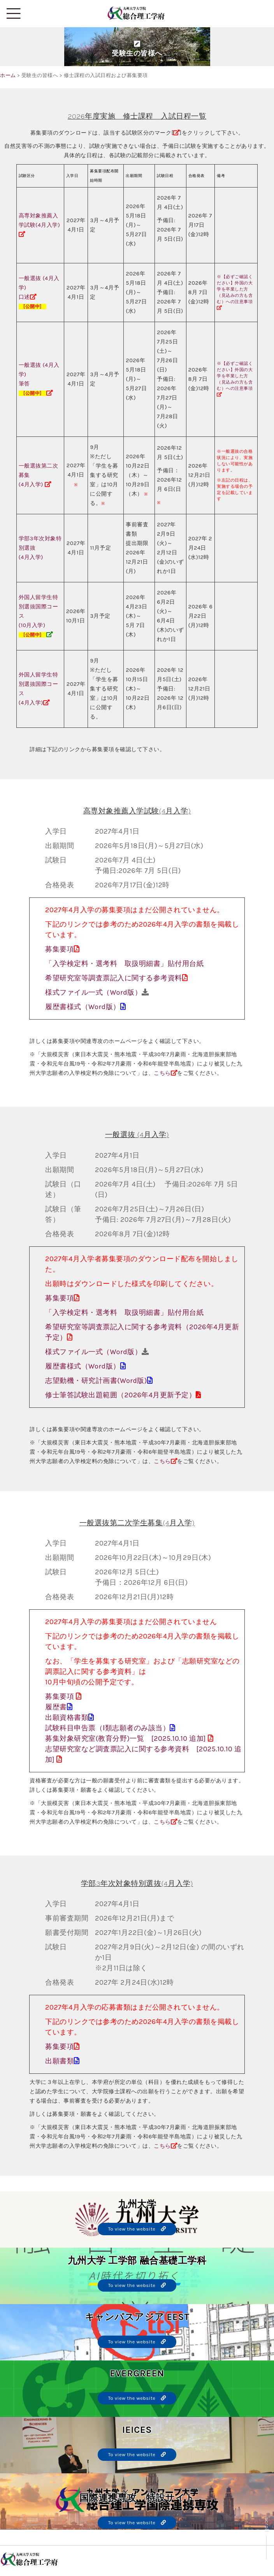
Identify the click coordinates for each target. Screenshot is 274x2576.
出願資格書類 (66, 1717)
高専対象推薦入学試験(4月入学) (39, 224)
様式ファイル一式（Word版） (93, 992)
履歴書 (56, 1707)
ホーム (8, 75)
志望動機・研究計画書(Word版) (96, 1380)
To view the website (137, 2229)
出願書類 (59, 2061)
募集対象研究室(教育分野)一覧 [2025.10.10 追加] (126, 1738)
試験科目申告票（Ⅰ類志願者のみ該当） (107, 1728)
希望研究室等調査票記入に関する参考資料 (113, 978)
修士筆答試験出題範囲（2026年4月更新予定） (120, 1395)
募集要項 (59, 949)
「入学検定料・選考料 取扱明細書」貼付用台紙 (124, 963)
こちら (162, 1073)
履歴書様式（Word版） (82, 1006)
